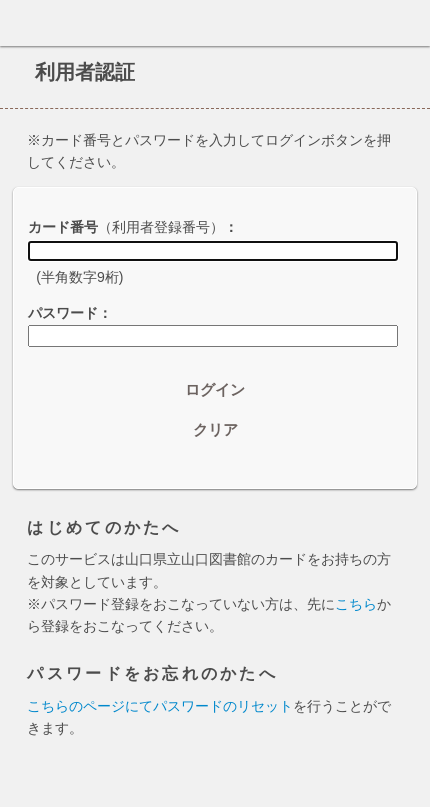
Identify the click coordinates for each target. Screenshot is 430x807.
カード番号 (126, 227)
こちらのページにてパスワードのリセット (160, 706)
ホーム (21, 23)
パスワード (63, 313)
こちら (356, 604)
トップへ (409, 784)
